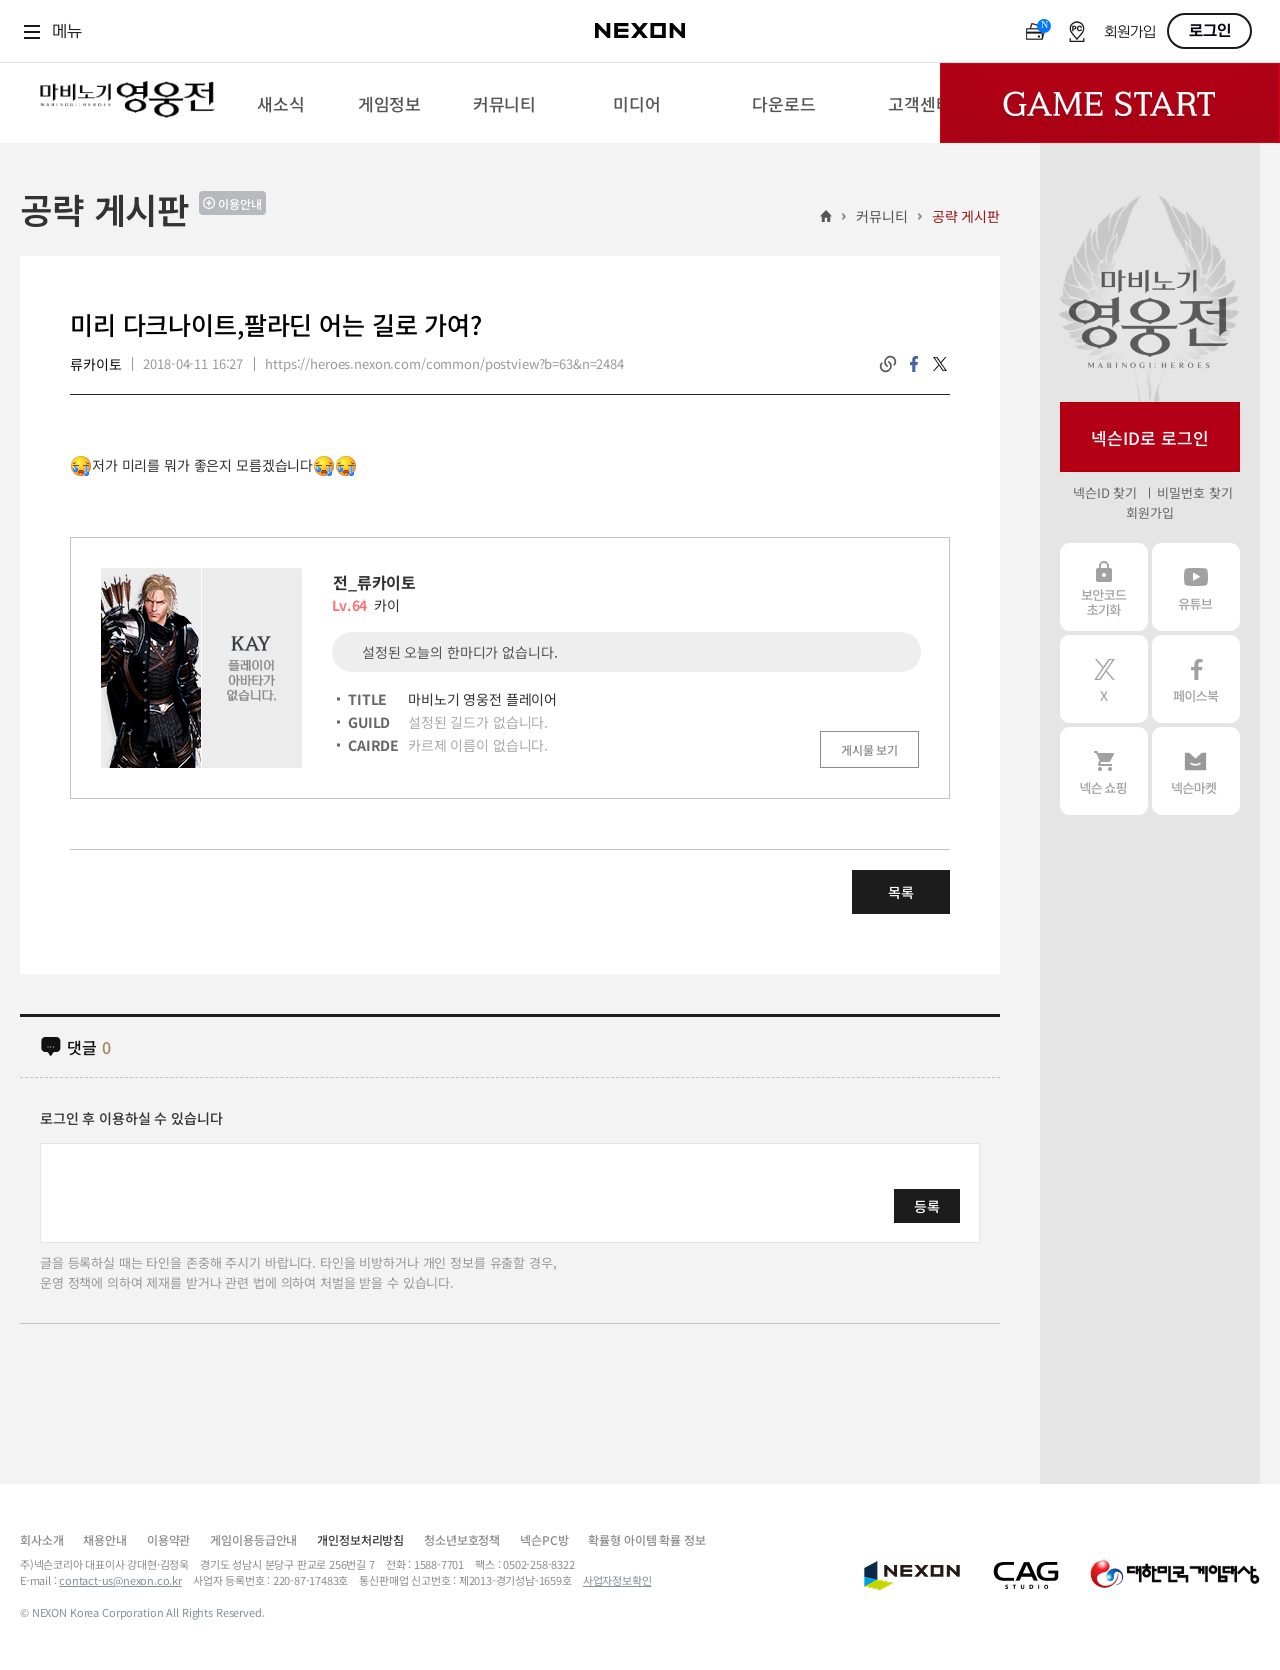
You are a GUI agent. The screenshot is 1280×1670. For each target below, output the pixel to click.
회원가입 (1130, 32)
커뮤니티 (881, 216)
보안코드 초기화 (1104, 587)
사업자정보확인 (617, 1580)
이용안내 (240, 203)
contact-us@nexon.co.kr (120, 1580)
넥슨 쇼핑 (1104, 771)
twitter (940, 364)
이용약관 (168, 1539)
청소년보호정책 (462, 1539)
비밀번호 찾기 (1194, 492)
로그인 (1210, 31)
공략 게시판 (966, 216)
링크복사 (888, 364)
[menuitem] (280, 103)
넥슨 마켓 (1196, 771)
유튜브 (1196, 587)
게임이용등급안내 (253, 1539)
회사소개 (41, 1539)
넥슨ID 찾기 (1105, 492)
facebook (914, 364)
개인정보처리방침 (360, 1539)
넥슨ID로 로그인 (1150, 437)
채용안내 (104, 1539)
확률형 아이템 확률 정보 (646, 1539)
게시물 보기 (869, 749)
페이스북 (1196, 679)
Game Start (1110, 103)
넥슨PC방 (544, 1539)
